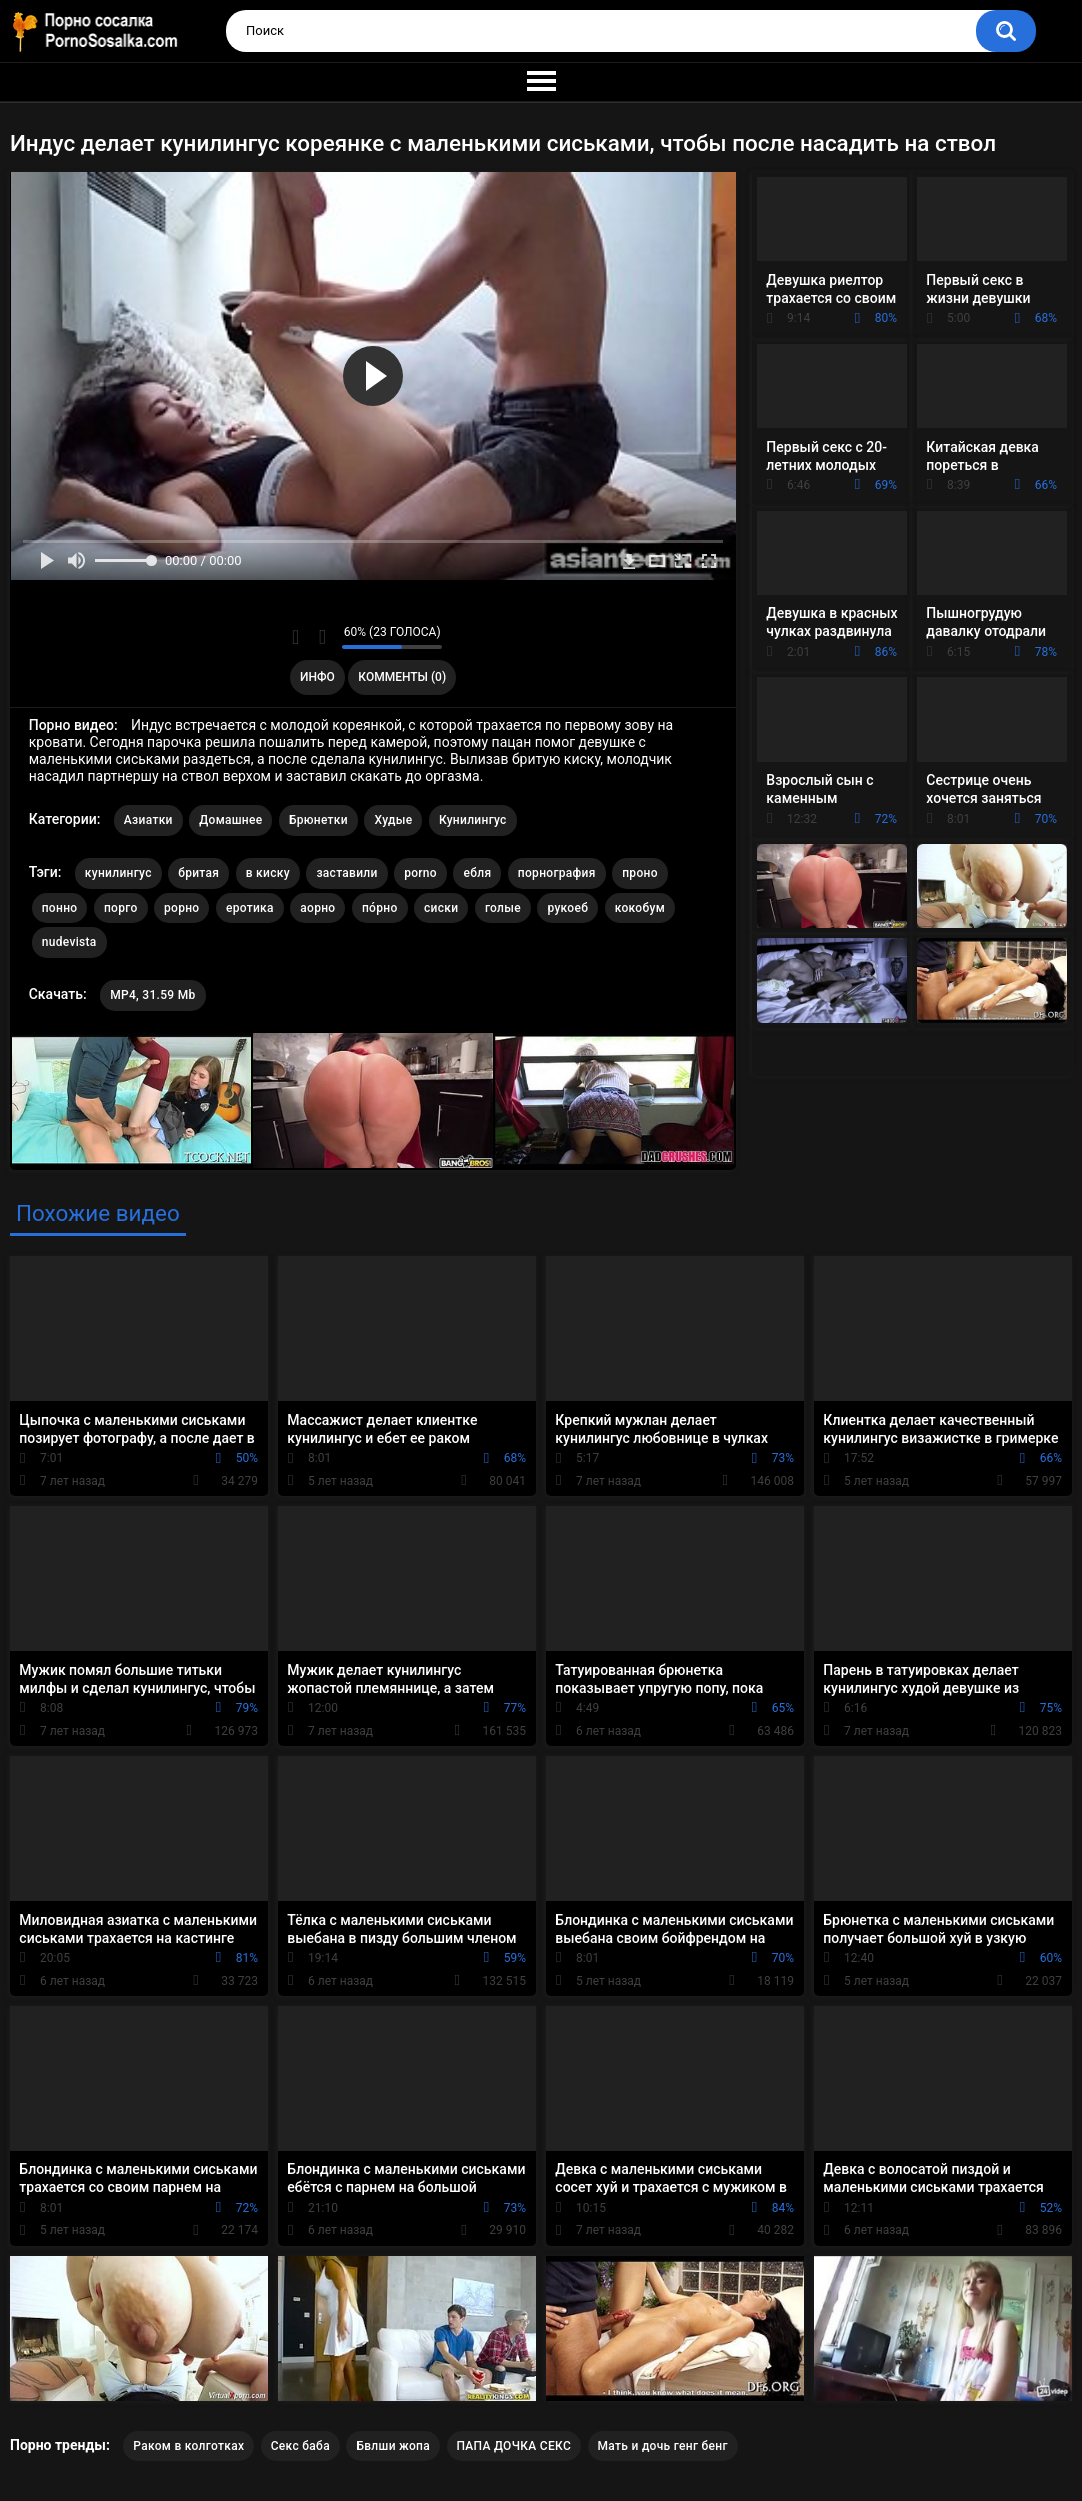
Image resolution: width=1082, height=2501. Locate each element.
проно (640, 873)
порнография (557, 873)
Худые (393, 820)
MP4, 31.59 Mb (152, 995)
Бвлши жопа (393, 2446)
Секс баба (300, 2446)
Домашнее (230, 820)
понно (60, 908)
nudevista (69, 942)
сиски (441, 908)
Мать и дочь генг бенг (663, 2446)
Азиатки (148, 820)
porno (420, 873)
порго (121, 908)
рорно (181, 908)
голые (503, 908)
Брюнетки (318, 820)
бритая (198, 873)
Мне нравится (295, 637)
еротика (250, 908)
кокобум (640, 908)
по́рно (380, 908)
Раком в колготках (188, 2446)
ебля (477, 873)
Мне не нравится (321, 637)
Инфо (317, 677)
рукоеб (567, 908)
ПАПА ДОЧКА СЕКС (514, 2446)
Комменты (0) (402, 677)
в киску (268, 873)
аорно (317, 908)
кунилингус (118, 873)
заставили (346, 873)
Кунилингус (473, 820)
